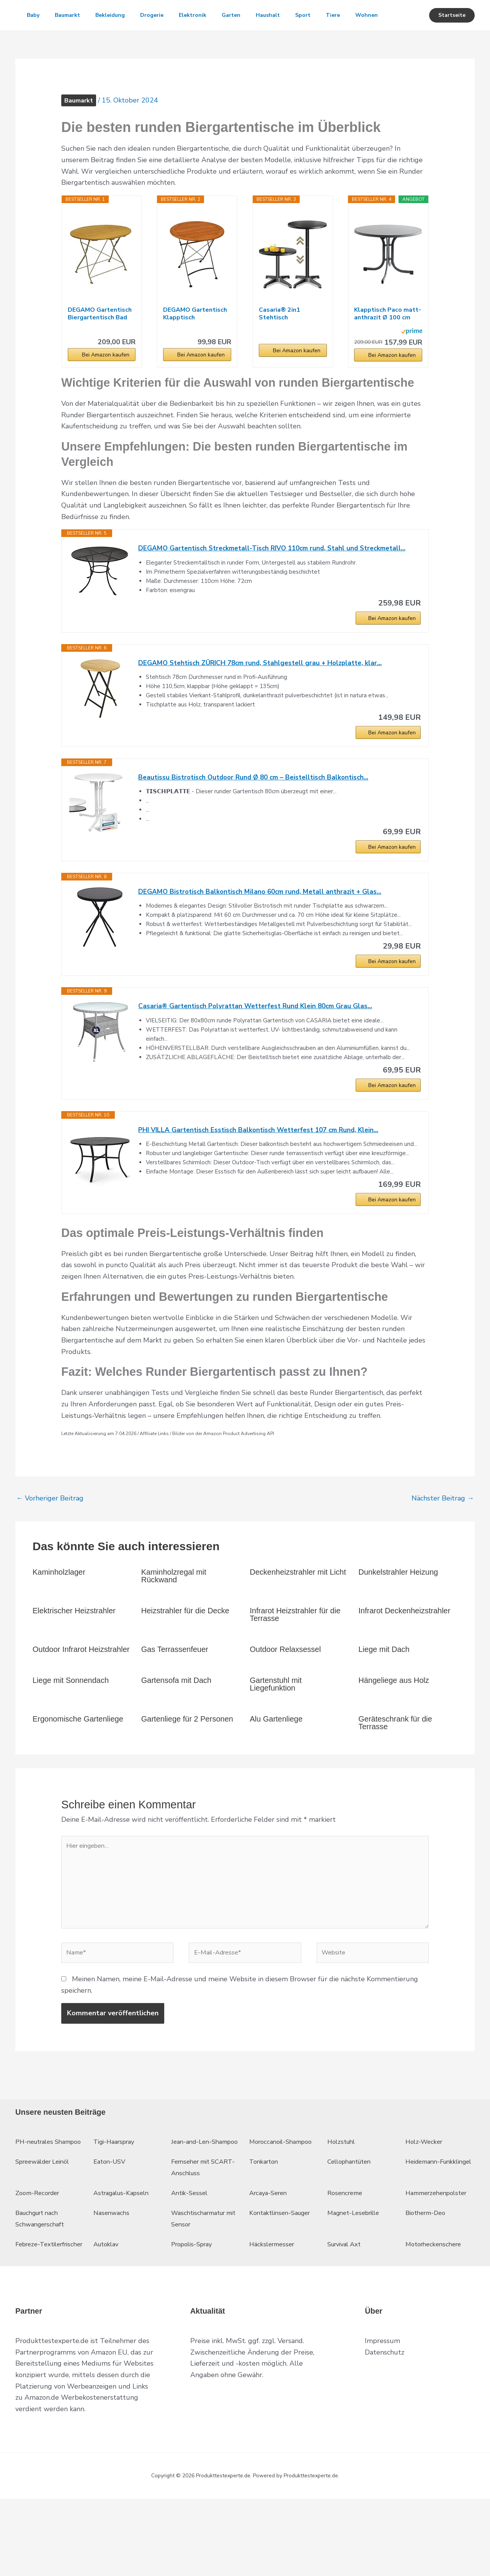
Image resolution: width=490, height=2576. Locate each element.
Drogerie (162, 15)
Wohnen (39, 45)
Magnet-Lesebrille (356, 2278)
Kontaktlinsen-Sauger (283, 2278)
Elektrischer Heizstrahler (74, 1654)
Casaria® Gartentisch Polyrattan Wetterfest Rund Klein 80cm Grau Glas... (260, 1045)
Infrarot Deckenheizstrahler (404, 1654)
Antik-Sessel (191, 2259)
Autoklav (107, 2310)
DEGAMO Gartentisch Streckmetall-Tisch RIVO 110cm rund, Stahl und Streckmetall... (279, 579)
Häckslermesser (274, 2310)
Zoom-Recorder (40, 2259)
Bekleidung (117, 15)
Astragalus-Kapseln (124, 2259)
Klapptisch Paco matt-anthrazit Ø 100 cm (387, 344)
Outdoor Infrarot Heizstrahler (81, 1692)
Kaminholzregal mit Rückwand (173, 1619)
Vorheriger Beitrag (49, 1541)
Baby (34, 15)
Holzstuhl (342, 2196)
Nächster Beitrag (443, 1541)
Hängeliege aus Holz (393, 1723)
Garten (247, 15)
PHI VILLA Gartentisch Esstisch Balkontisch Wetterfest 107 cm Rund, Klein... (264, 1171)
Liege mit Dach (383, 1692)
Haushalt (288, 15)
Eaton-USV (111, 2227)
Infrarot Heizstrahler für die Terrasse (295, 1658)
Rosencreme (346, 2259)
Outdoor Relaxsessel (285, 1692)
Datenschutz (384, 2429)
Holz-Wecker (425, 2196)
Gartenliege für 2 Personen (187, 1762)
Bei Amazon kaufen (105, 385)
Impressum (382, 2418)
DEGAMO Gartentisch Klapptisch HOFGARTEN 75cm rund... (195, 344)
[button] (452, 30)
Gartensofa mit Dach (176, 1723)
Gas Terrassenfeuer (174, 1692)
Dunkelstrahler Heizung (398, 1615)
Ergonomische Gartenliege (78, 1762)
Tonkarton (265, 2227)
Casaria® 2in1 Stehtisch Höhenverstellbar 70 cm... (290, 344)
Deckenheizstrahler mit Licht (298, 1615)
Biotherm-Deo (427, 2278)
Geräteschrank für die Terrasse (395, 1766)
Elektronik (206, 15)
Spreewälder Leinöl (46, 2227)
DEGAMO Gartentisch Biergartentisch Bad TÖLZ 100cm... (100, 344)
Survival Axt (346, 2310)
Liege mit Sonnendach (71, 1723)
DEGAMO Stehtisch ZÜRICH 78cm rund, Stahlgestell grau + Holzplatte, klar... (265, 695)
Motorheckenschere (436, 2310)
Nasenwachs (112, 2278)
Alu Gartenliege (276, 1762)
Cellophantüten (352, 2227)
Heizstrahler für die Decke (185, 1654)
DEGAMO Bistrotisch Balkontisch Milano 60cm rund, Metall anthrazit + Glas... (264, 929)
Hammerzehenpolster (439, 2259)
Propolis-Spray (194, 2310)
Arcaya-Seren (270, 2259)
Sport (325, 15)
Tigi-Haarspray (116, 2196)
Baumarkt (72, 15)
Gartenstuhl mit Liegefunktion (276, 1727)
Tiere (359, 15)
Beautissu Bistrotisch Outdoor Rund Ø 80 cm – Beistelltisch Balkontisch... (258, 812)
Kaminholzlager (59, 1615)
